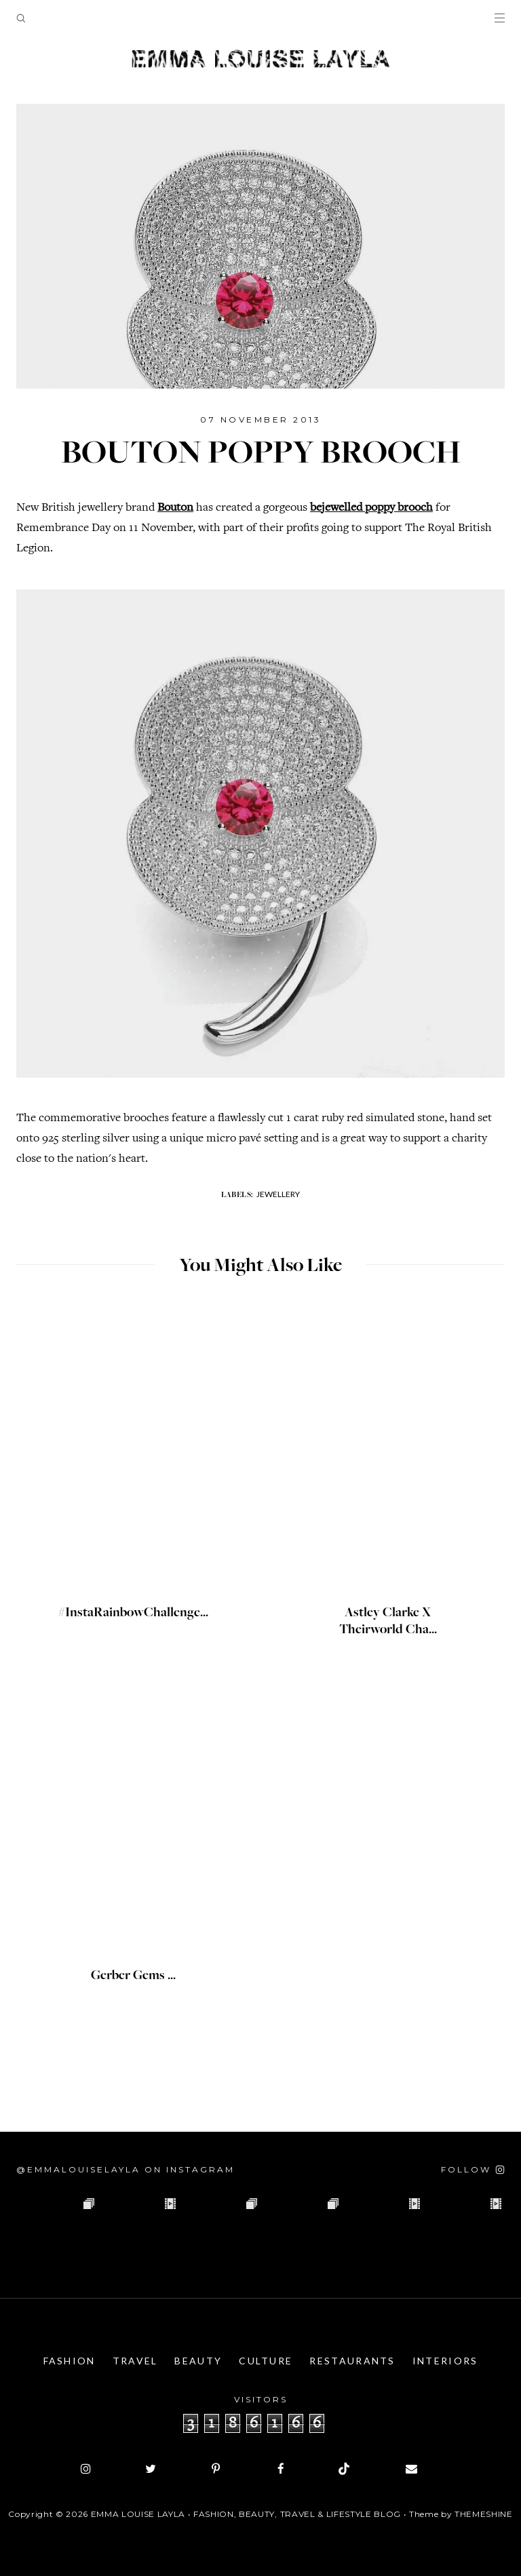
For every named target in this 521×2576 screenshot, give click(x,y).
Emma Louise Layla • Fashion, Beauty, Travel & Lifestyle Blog (246, 2514)
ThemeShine (484, 2514)
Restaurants (352, 2360)
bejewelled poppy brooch (371, 508)
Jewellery (278, 1194)
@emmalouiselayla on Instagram (125, 2169)
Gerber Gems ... (133, 1976)
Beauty (198, 2360)
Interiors (445, 2360)
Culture (265, 2360)
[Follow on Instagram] (473, 2169)
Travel (135, 2360)
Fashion (69, 2360)
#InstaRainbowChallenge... (133, 1613)
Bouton (175, 508)
